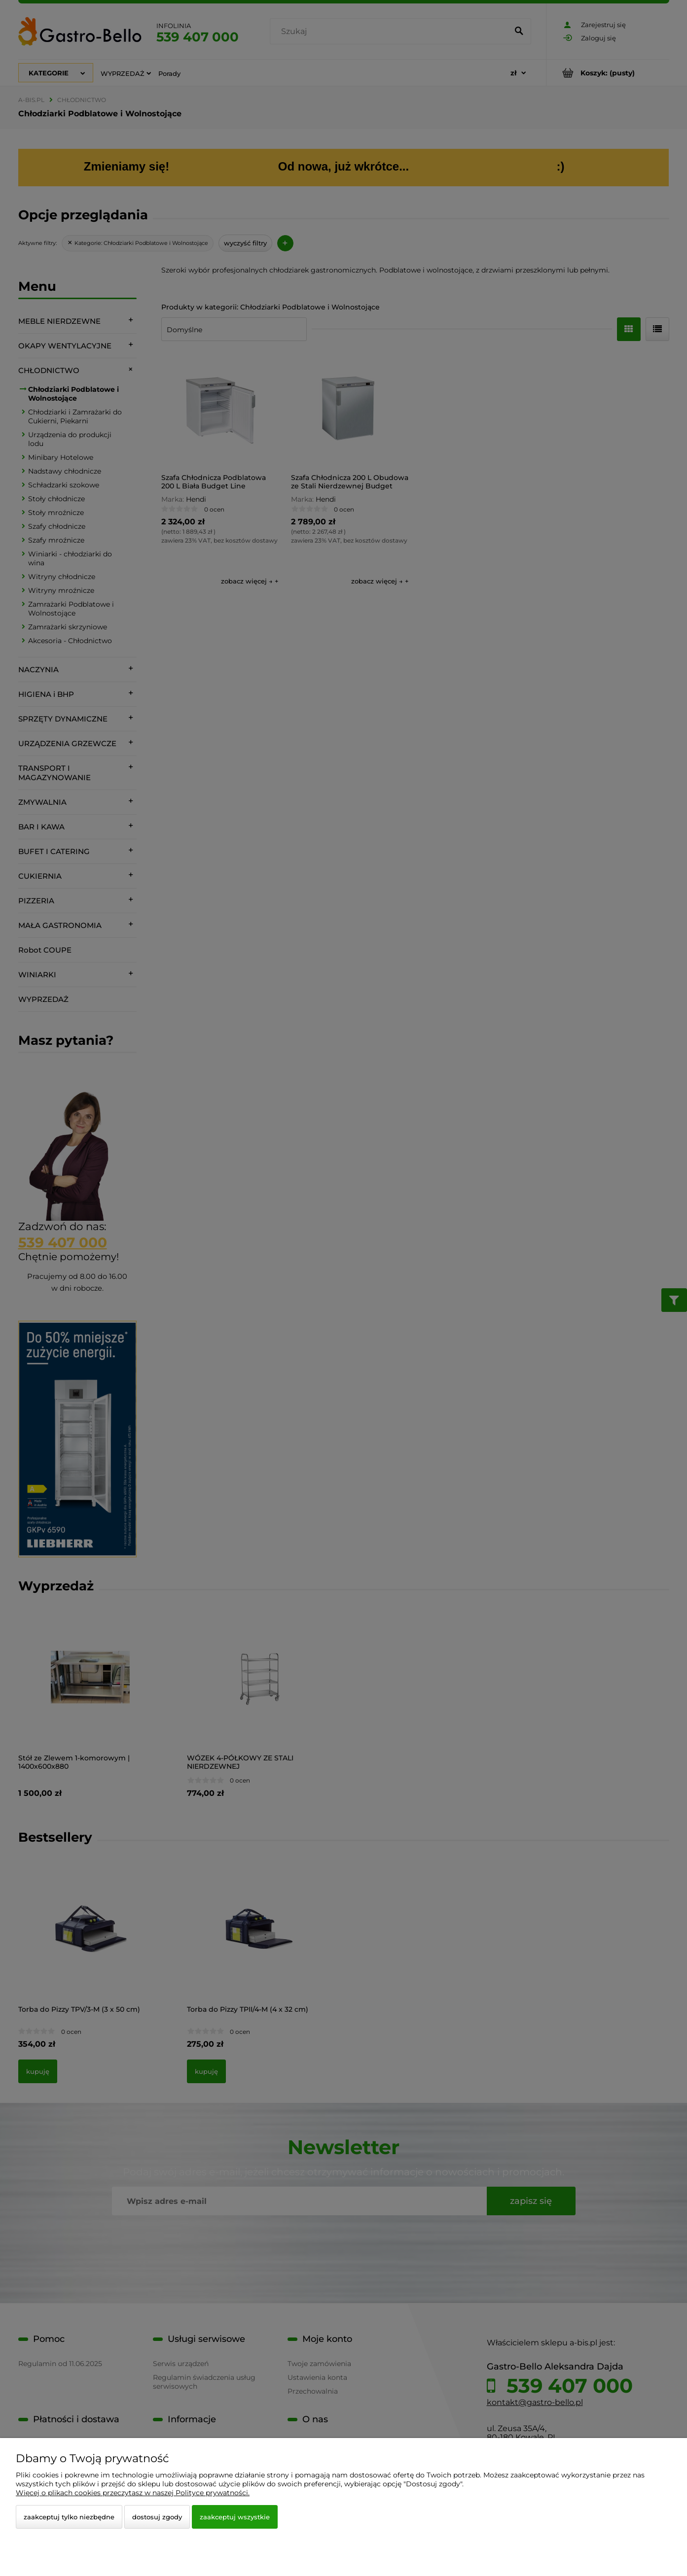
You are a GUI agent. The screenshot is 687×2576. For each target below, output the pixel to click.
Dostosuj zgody (157, 2517)
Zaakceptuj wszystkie (235, 2517)
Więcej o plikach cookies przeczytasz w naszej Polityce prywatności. (133, 2492)
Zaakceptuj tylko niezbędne (69, 2517)
